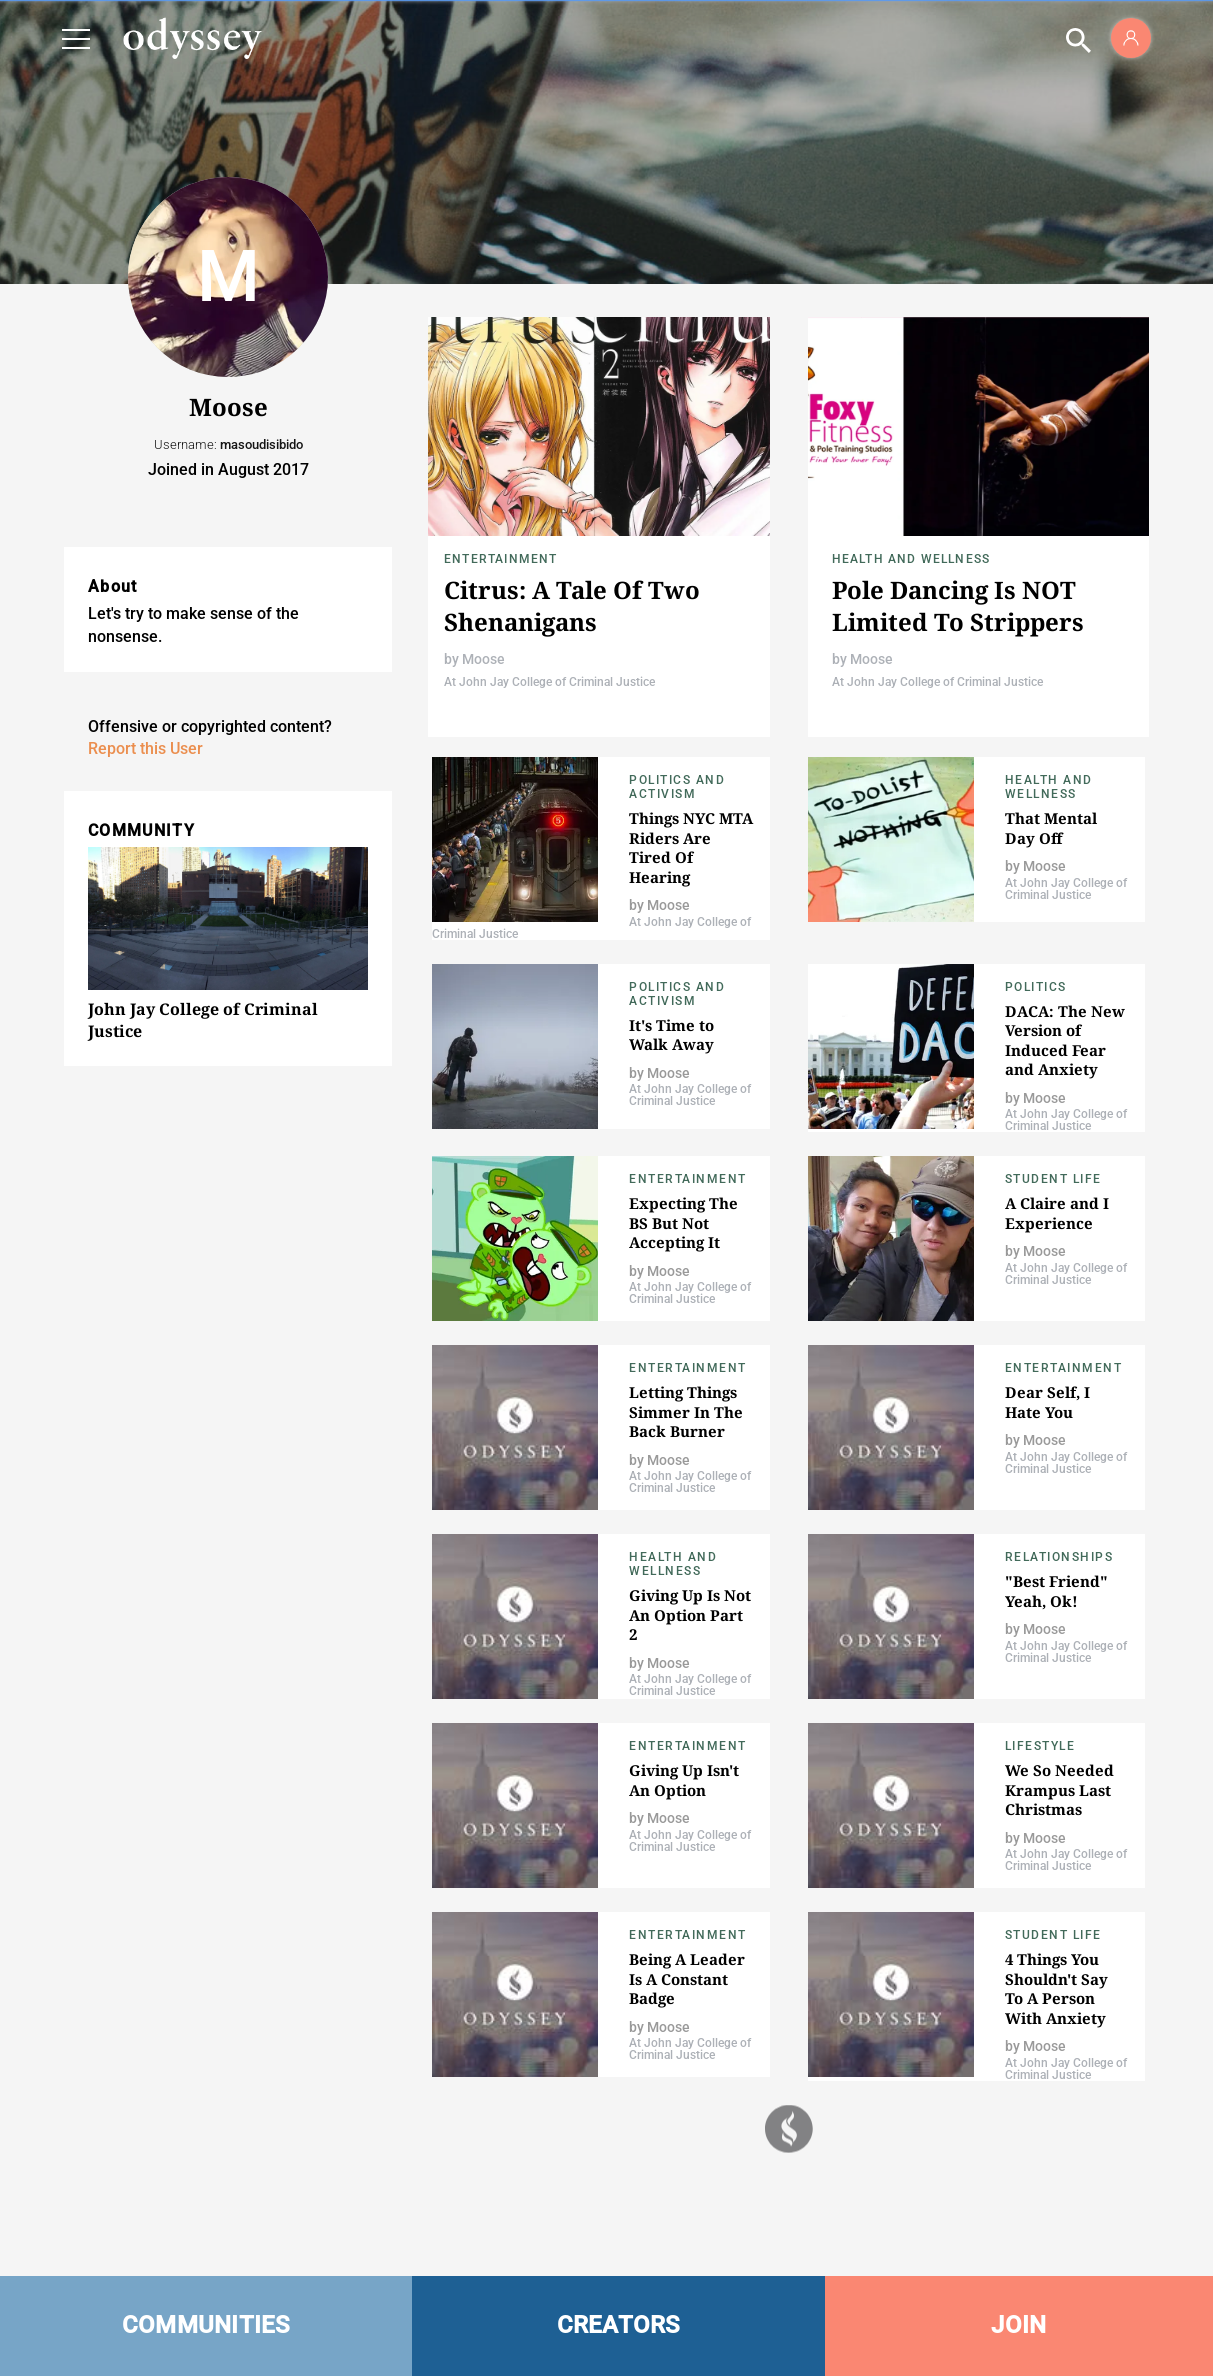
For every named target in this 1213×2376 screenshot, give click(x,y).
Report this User (145, 748)
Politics (1036, 987)
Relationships (1059, 1557)
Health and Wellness (911, 559)
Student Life (1053, 1179)
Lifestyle (1040, 1746)
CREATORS (619, 2325)
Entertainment (501, 559)
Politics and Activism (677, 787)
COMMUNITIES (206, 2325)
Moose (483, 659)
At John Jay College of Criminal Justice (549, 682)
